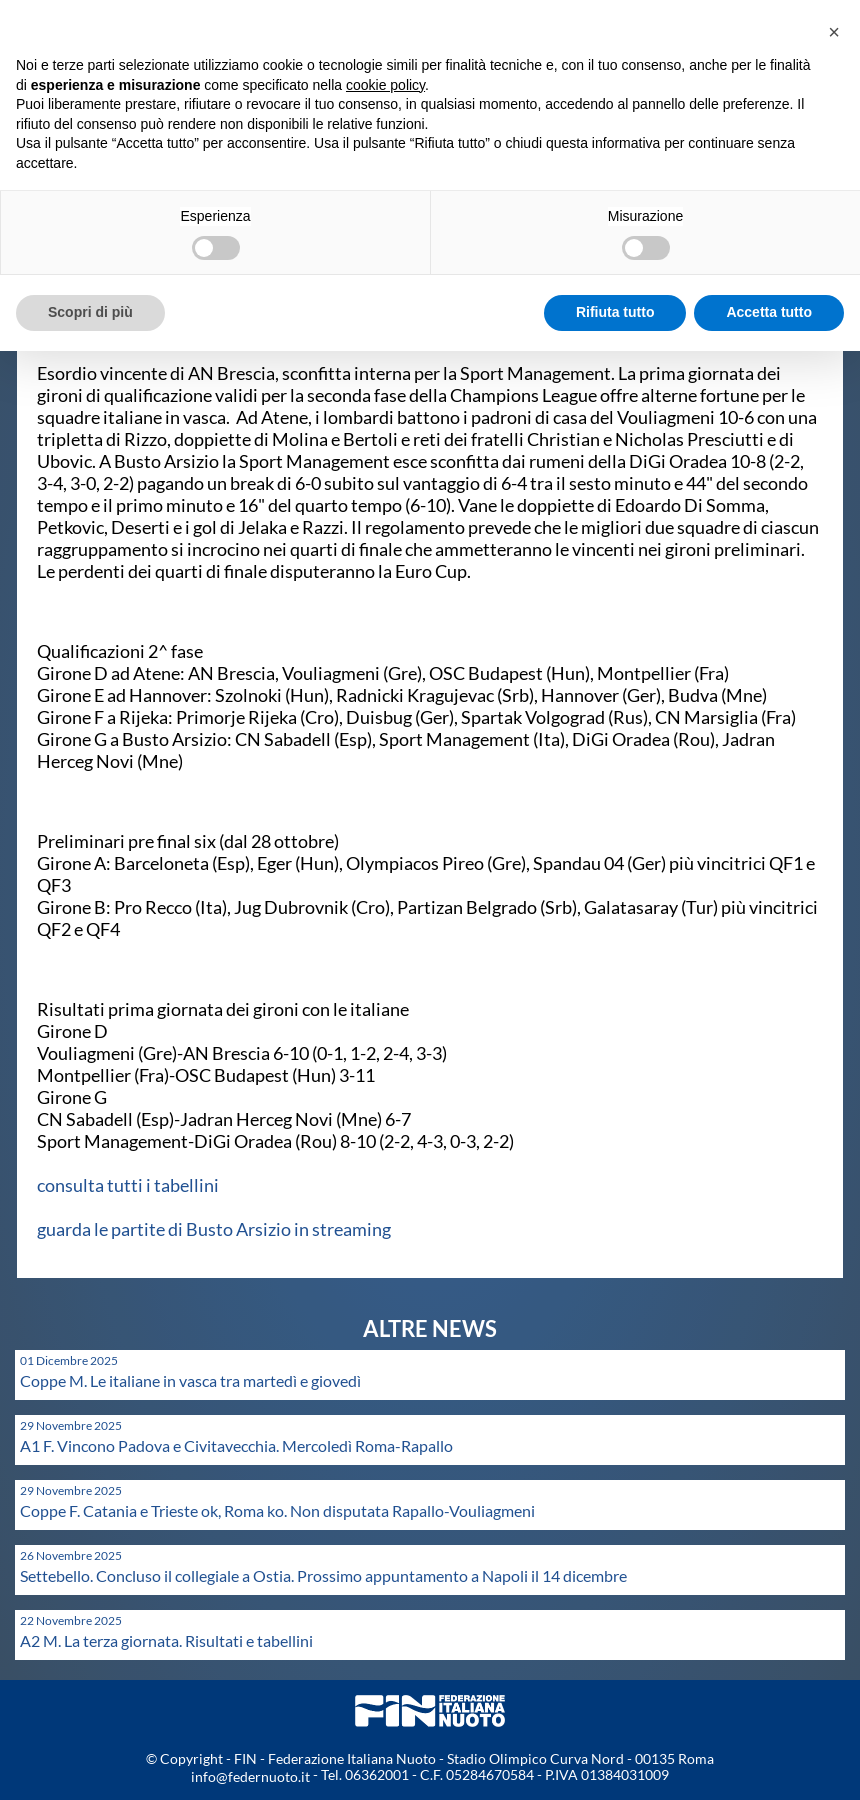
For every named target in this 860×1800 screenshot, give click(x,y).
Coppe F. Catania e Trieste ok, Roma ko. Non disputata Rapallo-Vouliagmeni (277, 1510)
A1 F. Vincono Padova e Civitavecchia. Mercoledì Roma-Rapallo (236, 1445)
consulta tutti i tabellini (128, 1185)
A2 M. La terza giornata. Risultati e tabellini (166, 1640)
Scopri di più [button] (90, 312)
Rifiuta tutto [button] (615, 312)
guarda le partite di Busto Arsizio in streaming (214, 1229)
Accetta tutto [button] (769, 312)
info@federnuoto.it (250, 1776)
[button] (834, 32)
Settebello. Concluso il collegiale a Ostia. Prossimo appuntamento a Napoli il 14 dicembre (323, 1575)
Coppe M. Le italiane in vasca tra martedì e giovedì (190, 1380)
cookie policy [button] (385, 85)
